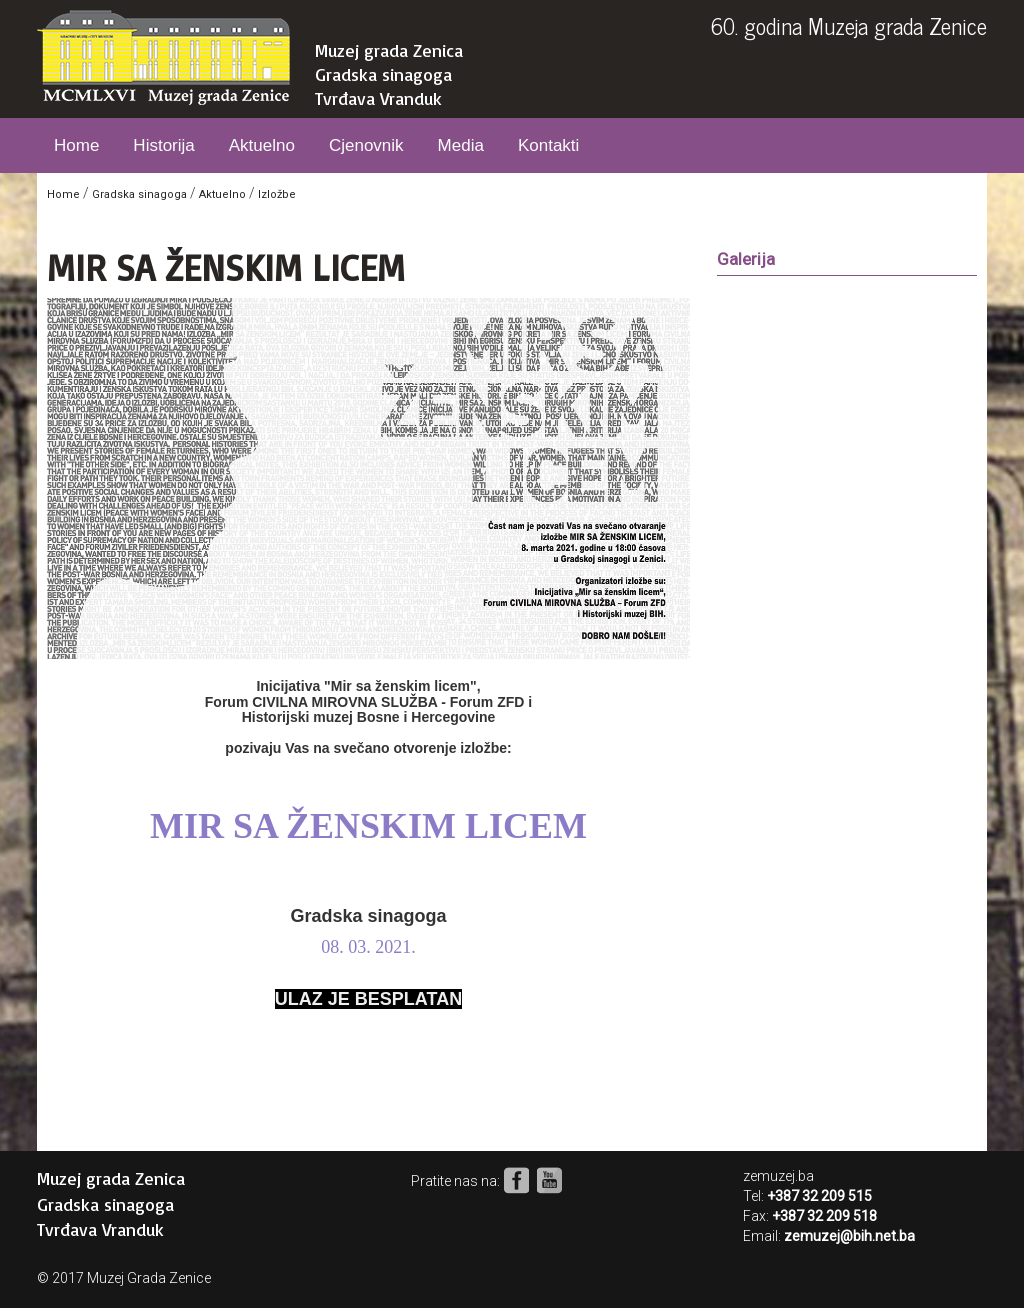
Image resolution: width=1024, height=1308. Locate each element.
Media (461, 145)
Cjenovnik (366, 145)
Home (76, 145)
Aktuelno (262, 145)
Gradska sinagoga (383, 74)
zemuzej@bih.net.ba (849, 1236)
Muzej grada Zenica (389, 50)
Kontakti (548, 145)
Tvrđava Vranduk (378, 98)
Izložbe (277, 194)
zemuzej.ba (778, 1176)
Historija (163, 145)
